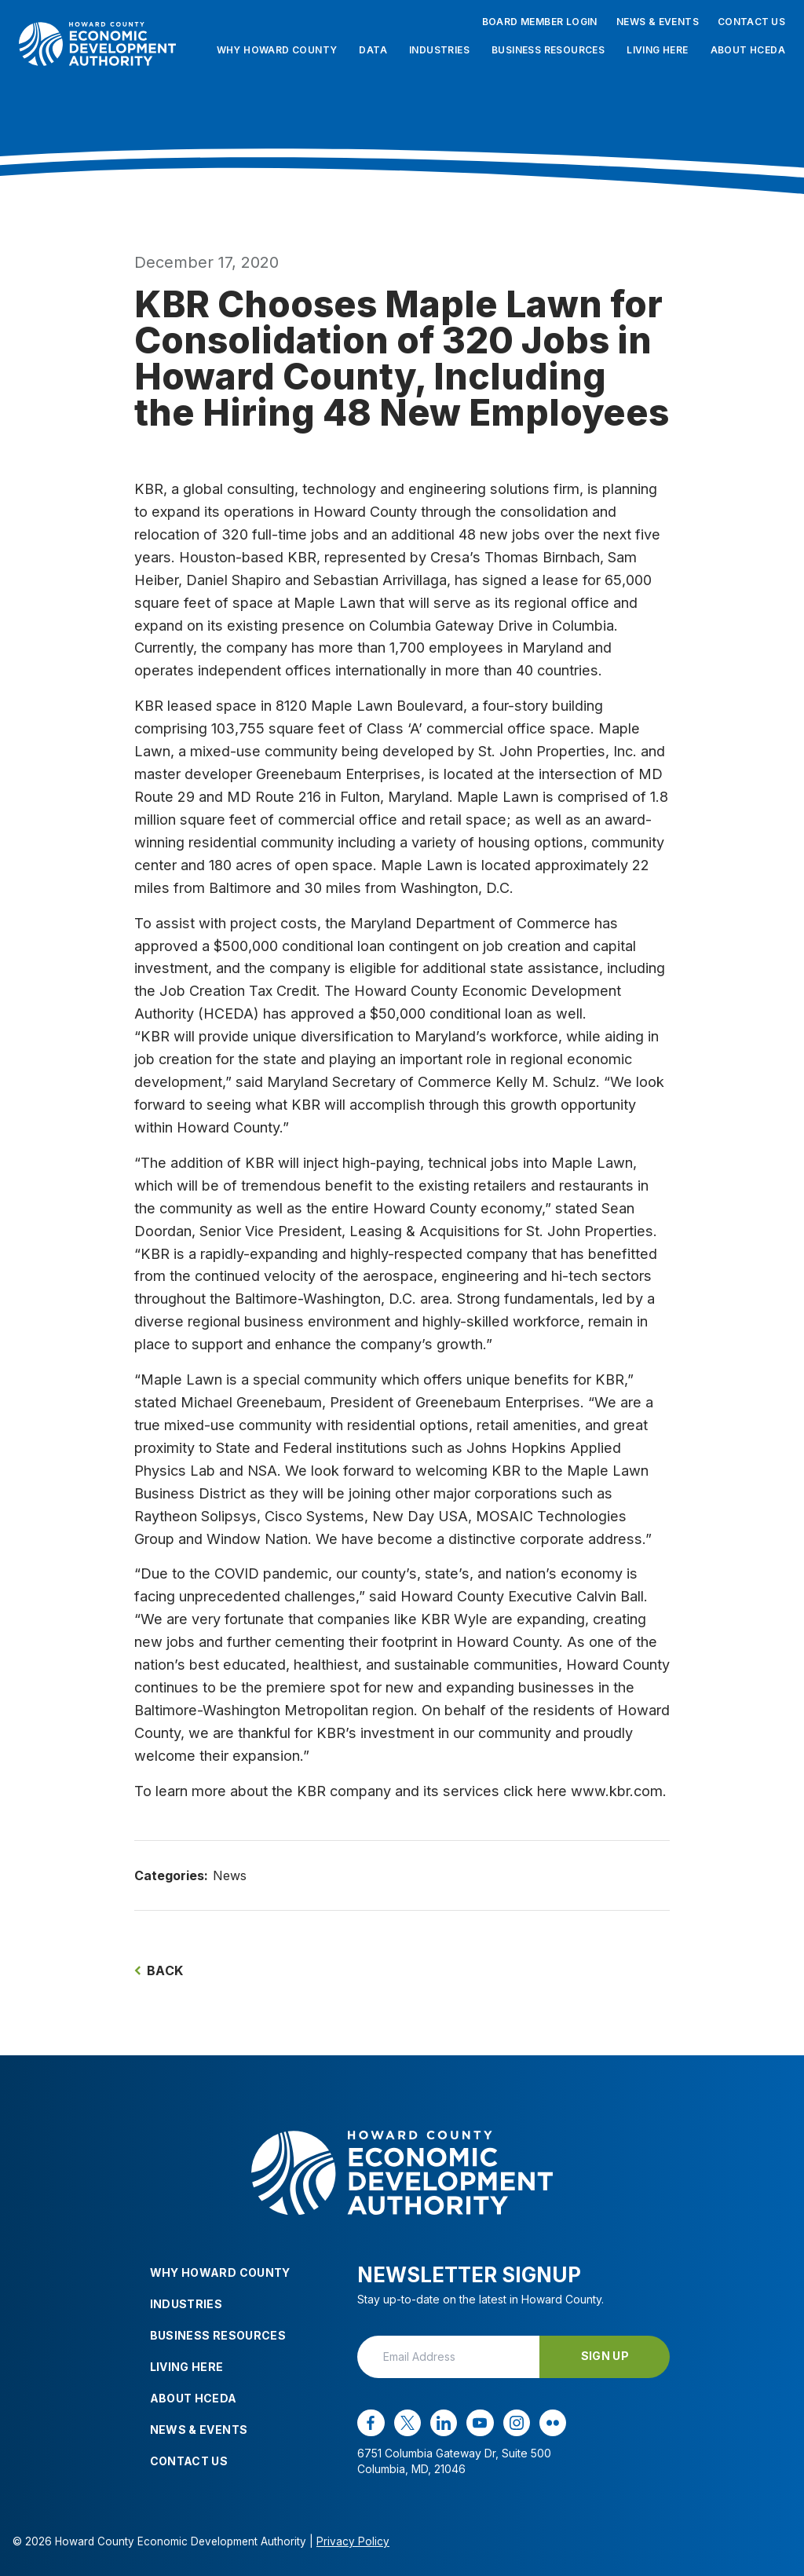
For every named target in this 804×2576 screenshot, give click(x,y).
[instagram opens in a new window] (516, 2423)
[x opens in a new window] (407, 2423)
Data (373, 50)
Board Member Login (540, 21)
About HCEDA (748, 50)
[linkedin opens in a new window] (443, 2423)
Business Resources (548, 50)
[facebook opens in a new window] (370, 2423)
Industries (439, 50)
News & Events (657, 21)
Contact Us (751, 21)
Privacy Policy (352, 2541)
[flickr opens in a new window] (552, 2423)
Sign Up (605, 2355)
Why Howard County (277, 50)
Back (159, 1970)
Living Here (657, 50)
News (230, 1875)
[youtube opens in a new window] (479, 2423)
